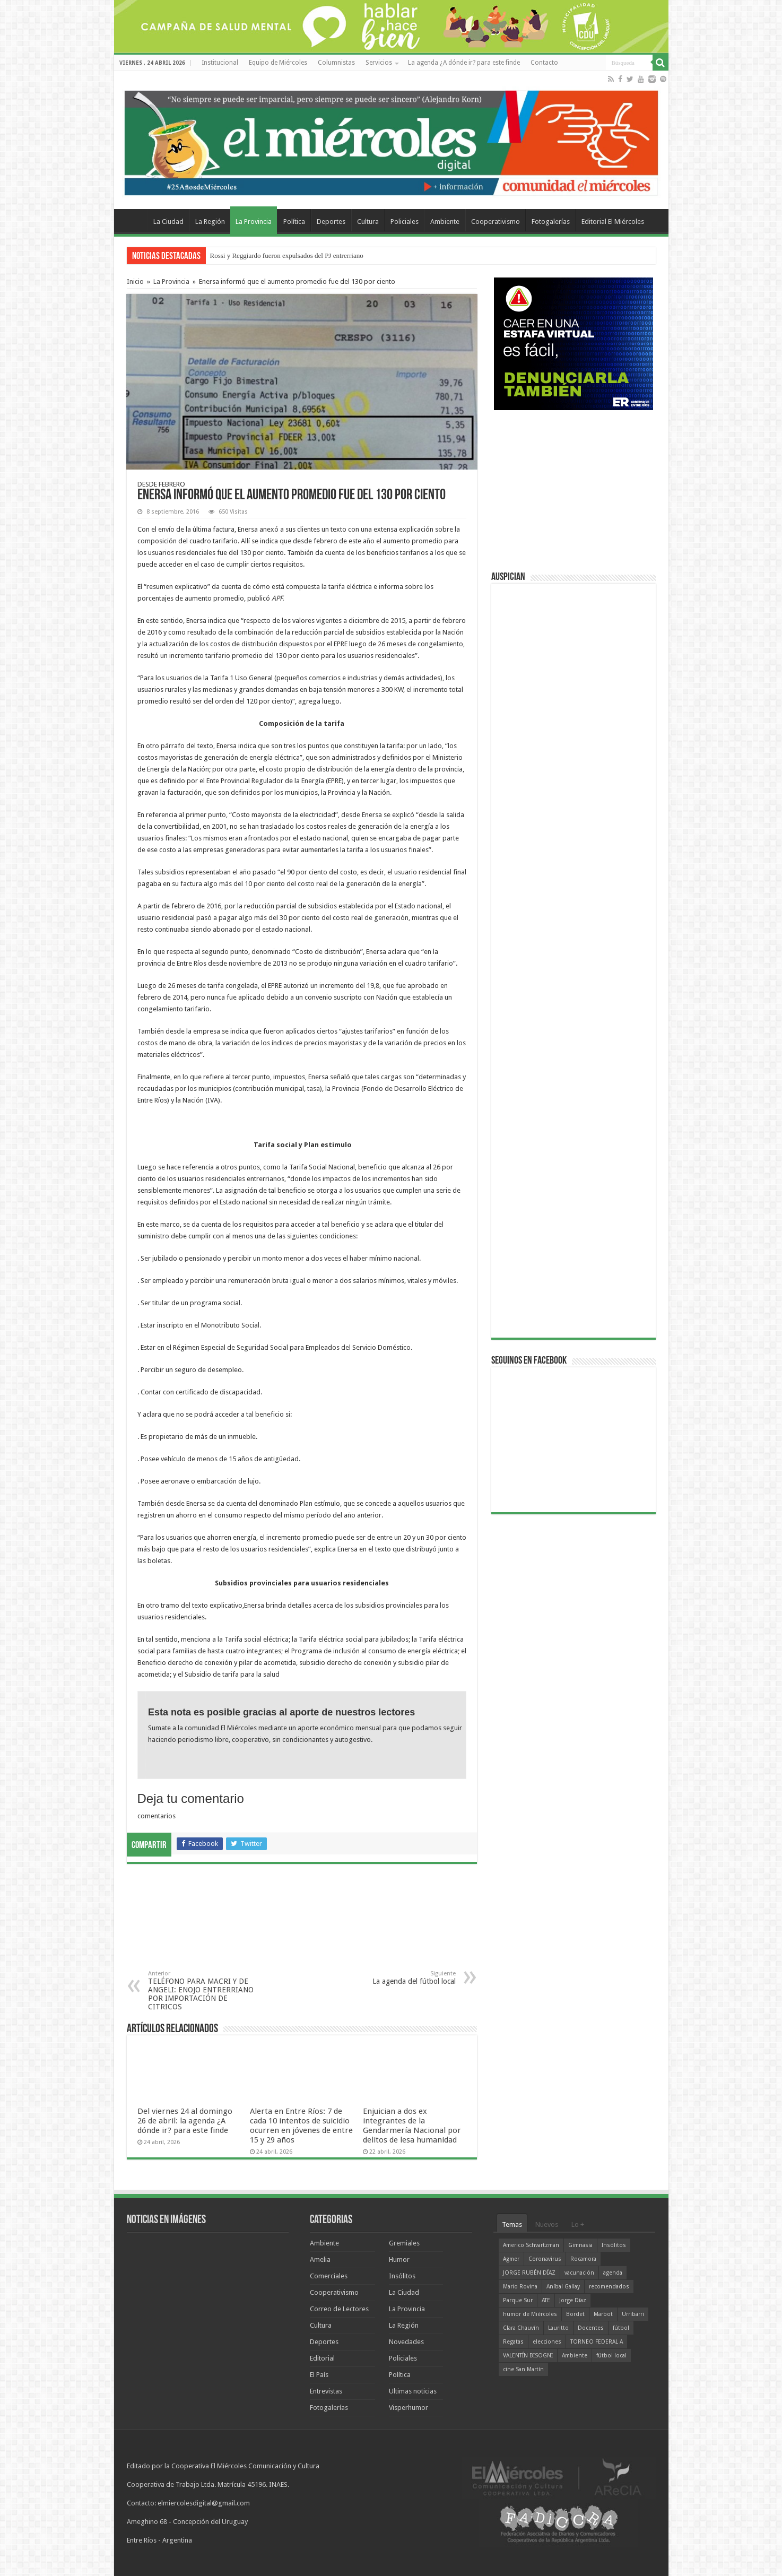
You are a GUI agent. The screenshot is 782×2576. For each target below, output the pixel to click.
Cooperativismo (495, 221)
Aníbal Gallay (563, 2286)
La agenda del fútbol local (401, 1977)
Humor (399, 2259)
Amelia (320, 2259)
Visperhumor (408, 2408)
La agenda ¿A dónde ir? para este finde (464, 62)
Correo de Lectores (339, 2309)
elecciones (547, 2341)
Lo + (577, 2224)
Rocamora (583, 2259)
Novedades (406, 2342)
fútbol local (611, 2355)
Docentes (591, 2328)
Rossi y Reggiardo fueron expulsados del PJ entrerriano (286, 255)
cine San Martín (523, 2369)
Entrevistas (326, 2391)
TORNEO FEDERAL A (596, 2341)
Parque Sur (518, 2300)
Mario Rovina (520, 2286)
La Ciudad (168, 221)
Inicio (135, 281)
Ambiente (444, 221)
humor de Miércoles (530, 2314)
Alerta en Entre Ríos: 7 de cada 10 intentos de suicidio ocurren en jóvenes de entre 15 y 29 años (301, 2125)
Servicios (379, 62)
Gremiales (404, 2243)
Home (133, 220)
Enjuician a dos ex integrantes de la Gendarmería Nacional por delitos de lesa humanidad (412, 2125)
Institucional (220, 62)
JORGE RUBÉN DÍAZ (529, 2272)
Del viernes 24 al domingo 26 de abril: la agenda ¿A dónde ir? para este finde (184, 2120)
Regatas (513, 2341)
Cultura (368, 221)
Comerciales (328, 2276)
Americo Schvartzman (531, 2245)
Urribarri (633, 2314)
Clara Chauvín (521, 2328)
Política (294, 221)
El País (319, 2375)
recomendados (609, 2286)
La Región (210, 221)
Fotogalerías (551, 221)
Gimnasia (580, 2245)
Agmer (511, 2259)
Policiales (404, 221)
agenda (612, 2272)
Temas (512, 2224)
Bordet (575, 2314)
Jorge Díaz (572, 2300)
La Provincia (254, 221)
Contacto (544, 62)
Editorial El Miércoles (612, 221)
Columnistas (336, 62)
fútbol (621, 2328)
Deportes (331, 221)
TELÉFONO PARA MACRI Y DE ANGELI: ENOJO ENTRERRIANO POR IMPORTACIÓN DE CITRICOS (202, 1990)
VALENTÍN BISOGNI (528, 2355)
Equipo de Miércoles (278, 62)
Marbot (603, 2314)
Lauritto (558, 2328)
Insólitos (402, 2276)
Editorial (322, 2358)
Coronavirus (544, 2259)
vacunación (579, 2272)
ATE (546, 2300)
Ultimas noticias (413, 2391)
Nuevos (546, 2224)
